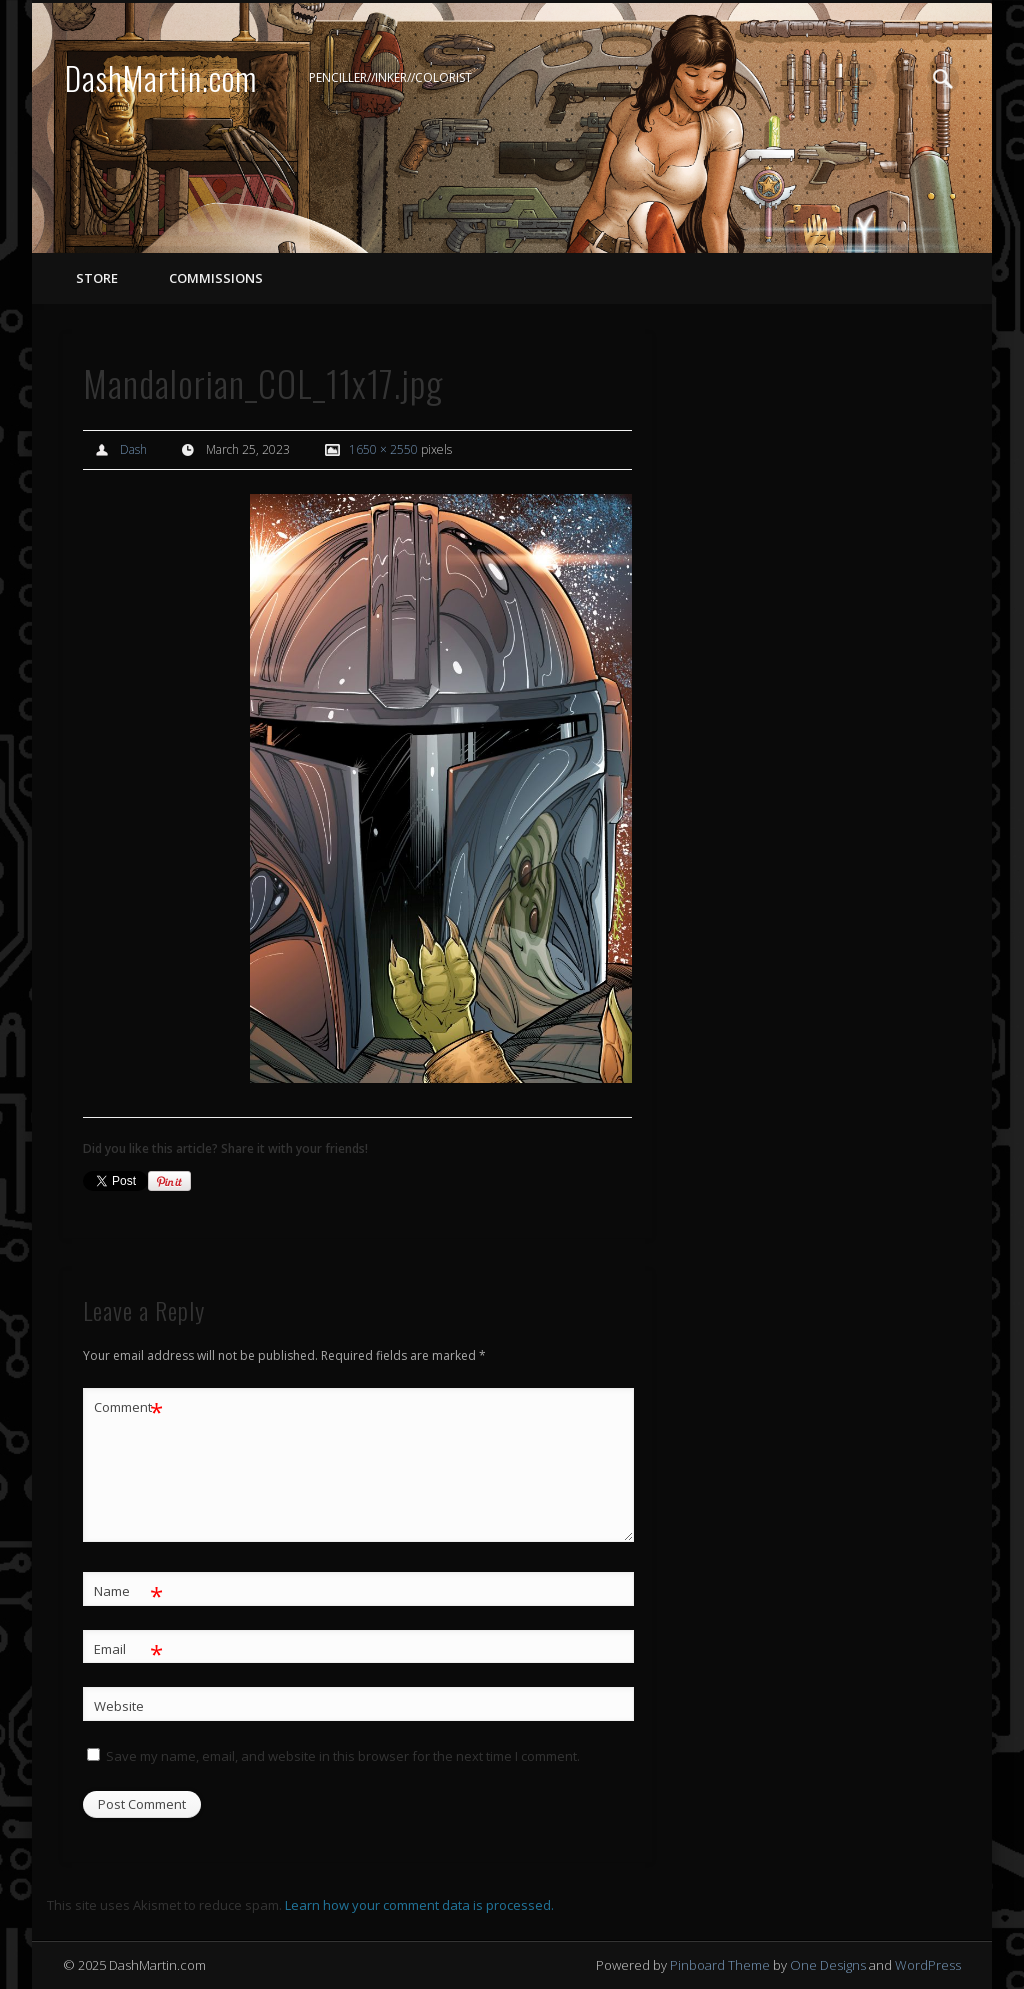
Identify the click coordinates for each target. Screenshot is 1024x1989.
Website (119, 1706)
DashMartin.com (161, 77)
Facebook (861, 79)
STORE (97, 278)
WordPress (928, 1965)
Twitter (902, 79)
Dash (133, 449)
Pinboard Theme (720, 1965)
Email (128, 1649)
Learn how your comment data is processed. (419, 1905)
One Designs (828, 1965)
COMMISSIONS (214, 278)
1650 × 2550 (383, 449)
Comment (128, 1407)
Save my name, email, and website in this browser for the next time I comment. (343, 1756)
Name (128, 1591)
